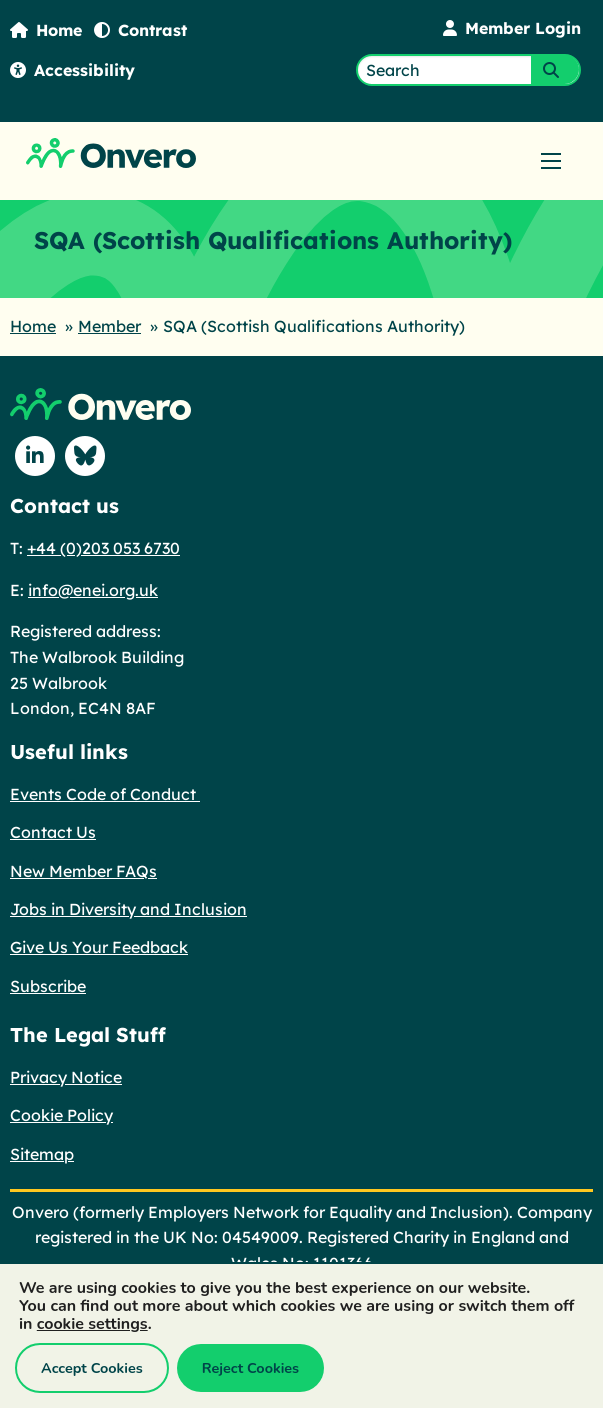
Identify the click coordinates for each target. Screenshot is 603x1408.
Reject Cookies (250, 1368)
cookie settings (92, 1324)
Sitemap (42, 1154)
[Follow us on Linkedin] (35, 456)
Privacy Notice (66, 1077)
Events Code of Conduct (105, 794)
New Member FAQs (83, 871)
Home (46, 30)
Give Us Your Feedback (99, 947)
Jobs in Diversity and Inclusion (128, 909)
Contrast (140, 30)
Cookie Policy (61, 1115)
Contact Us (53, 832)
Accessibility (72, 70)
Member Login (512, 28)
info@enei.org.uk (93, 590)
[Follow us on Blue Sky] (85, 456)
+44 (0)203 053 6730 (103, 548)
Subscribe (48, 986)
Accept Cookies (92, 1368)
